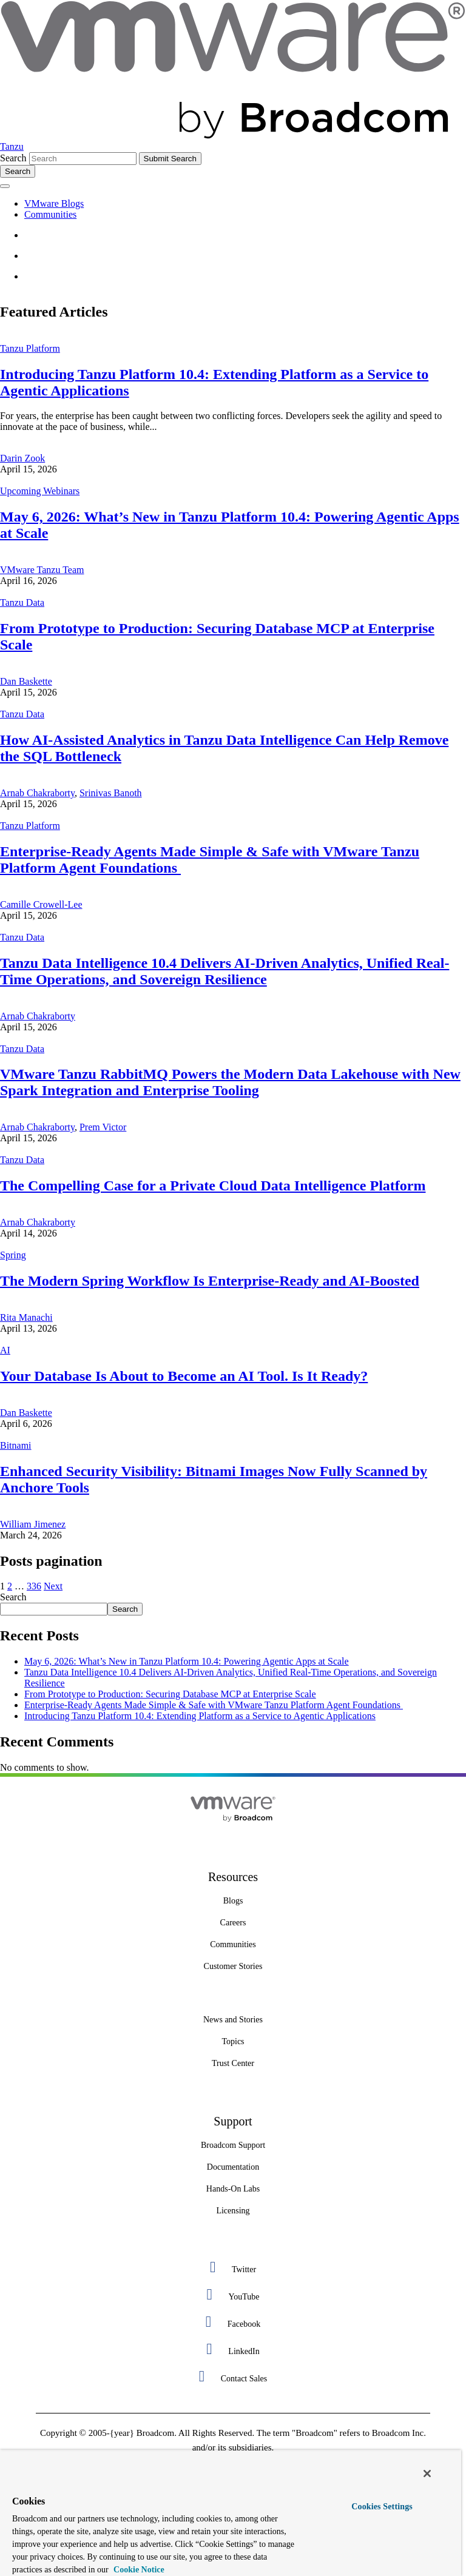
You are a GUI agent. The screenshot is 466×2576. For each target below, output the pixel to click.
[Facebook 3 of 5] (233, 2321)
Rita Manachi (26, 1317)
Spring (13, 1255)
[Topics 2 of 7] (233, 2042)
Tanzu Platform (30, 348)
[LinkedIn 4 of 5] (233, 2348)
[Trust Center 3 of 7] (233, 2063)
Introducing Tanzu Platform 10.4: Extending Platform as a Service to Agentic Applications (200, 1716)
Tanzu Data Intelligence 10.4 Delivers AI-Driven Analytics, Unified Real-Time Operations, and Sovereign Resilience (224, 971)
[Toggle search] (17, 171)
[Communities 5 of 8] (233, 1945)
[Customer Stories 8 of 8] (233, 1966)
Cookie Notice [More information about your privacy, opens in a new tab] (138, 2569)
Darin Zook (22, 458)
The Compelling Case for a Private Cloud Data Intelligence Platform (212, 1185)
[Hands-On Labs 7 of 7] (233, 2189)
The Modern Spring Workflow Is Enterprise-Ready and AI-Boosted (209, 1281)
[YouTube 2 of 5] (233, 2294)
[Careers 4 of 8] (233, 1923)
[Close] (427, 2473)
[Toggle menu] (5, 186)
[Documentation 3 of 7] (233, 2167)
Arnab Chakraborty (37, 793)
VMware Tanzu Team (42, 570)
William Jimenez (33, 1524)
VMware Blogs (54, 203)
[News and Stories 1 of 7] (233, 2020)
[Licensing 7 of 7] (233, 2211)
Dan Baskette (26, 681)
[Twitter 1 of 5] (233, 2267)
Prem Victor (102, 1127)
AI (5, 1350)
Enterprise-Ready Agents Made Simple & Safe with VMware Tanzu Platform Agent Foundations (213, 1705)
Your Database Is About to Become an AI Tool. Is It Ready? (184, 1376)
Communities (50, 214)
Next (53, 1586)
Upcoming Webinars (39, 491)
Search (13, 158)
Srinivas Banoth (110, 793)
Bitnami (16, 1445)
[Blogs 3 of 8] (233, 1901)
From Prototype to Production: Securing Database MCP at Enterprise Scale (170, 1694)
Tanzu (12, 146)
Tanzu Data (22, 602)
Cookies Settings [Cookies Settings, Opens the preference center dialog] (382, 2506)
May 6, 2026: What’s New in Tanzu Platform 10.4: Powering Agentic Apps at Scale (186, 1661)
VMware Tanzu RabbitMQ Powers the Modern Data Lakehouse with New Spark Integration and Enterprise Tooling (230, 1082)
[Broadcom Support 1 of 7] (233, 2145)
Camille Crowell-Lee (41, 904)
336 (34, 1586)
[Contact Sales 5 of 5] (233, 2376)
